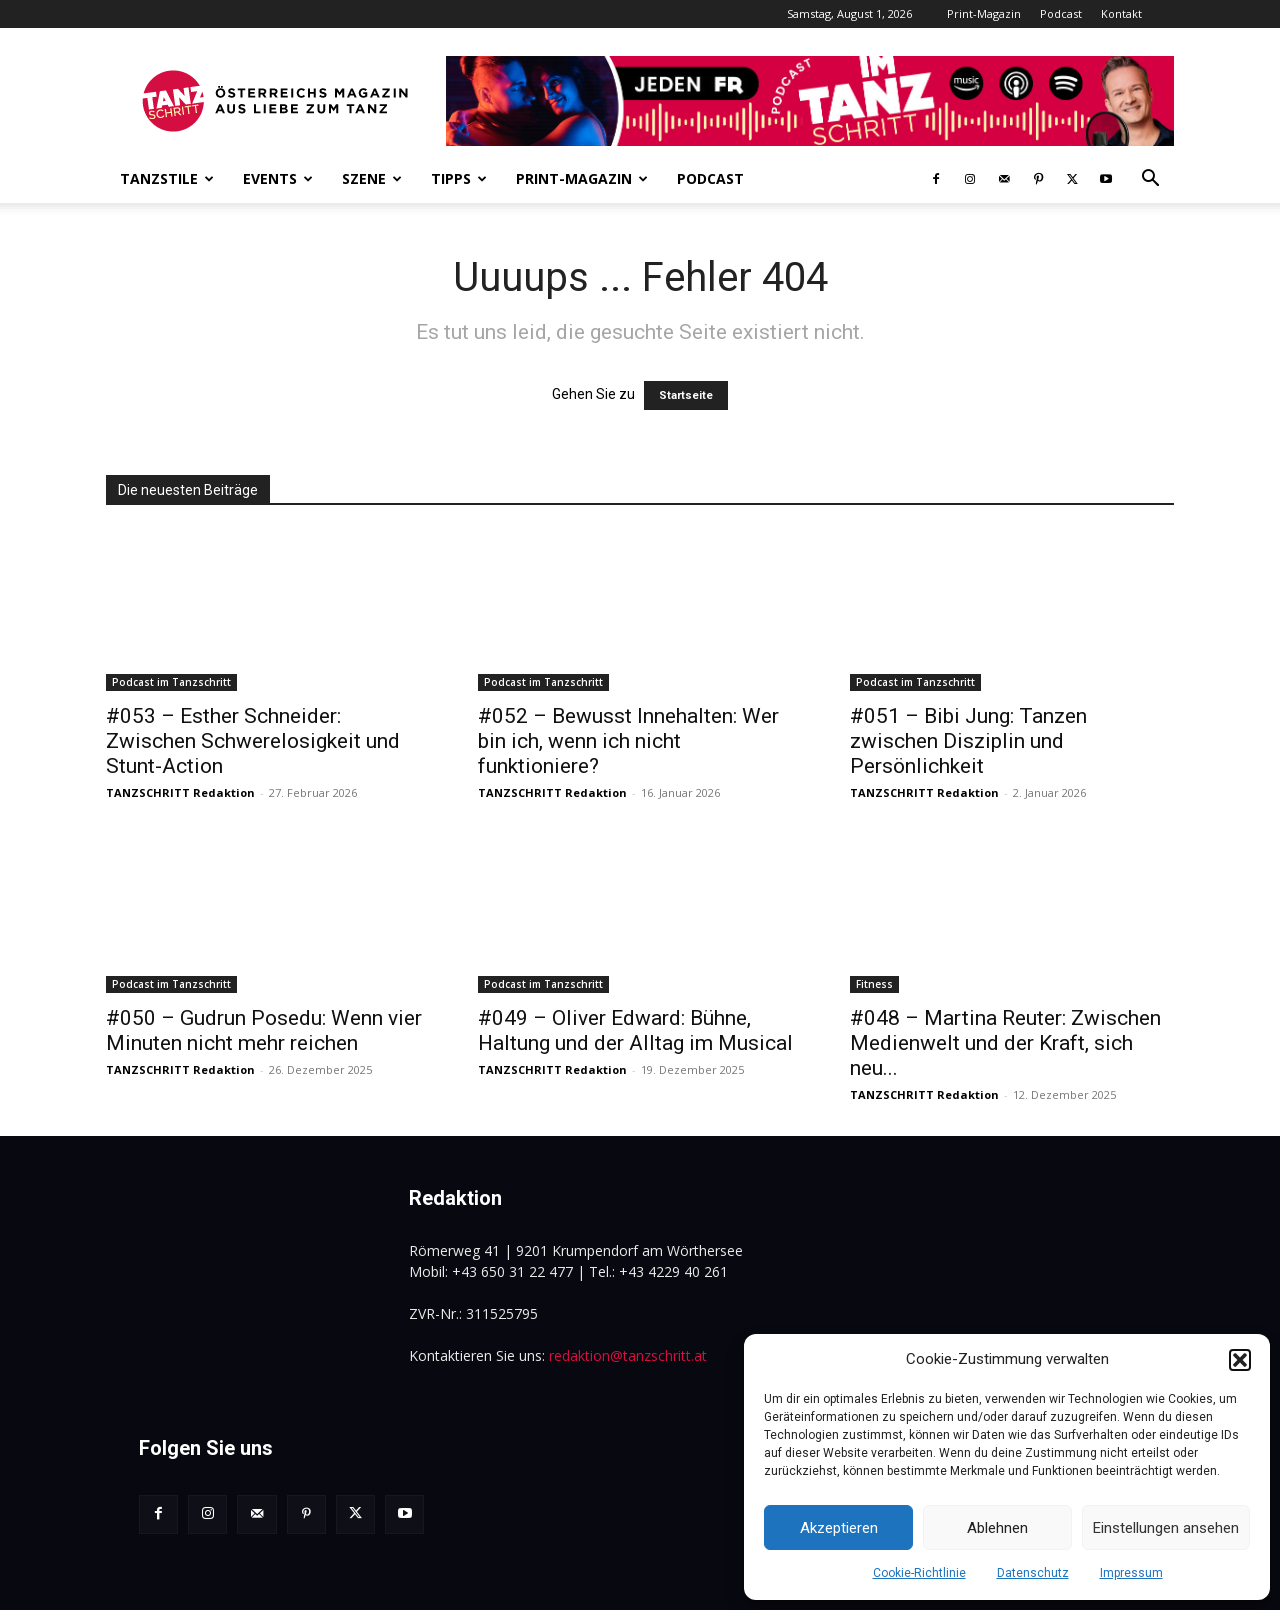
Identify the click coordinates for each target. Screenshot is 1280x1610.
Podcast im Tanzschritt (171, 682)
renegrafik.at (448, 1555)
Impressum (1131, 1573)
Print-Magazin (984, 13)
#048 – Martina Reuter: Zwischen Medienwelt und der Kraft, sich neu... (1005, 1043)
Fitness (874, 984)
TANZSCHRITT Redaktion (180, 792)
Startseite (686, 395)
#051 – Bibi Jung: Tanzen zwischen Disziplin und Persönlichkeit (968, 741)
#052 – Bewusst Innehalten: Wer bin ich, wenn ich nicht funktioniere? (628, 741)
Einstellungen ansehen (1166, 1528)
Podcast (1061, 13)
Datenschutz (1033, 1573)
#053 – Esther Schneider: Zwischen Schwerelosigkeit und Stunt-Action (253, 741)
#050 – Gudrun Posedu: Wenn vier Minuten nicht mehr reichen (264, 1030)
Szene (372, 178)
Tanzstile (167, 178)
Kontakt (1121, 13)
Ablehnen (997, 1528)
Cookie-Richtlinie (919, 1573)
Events (278, 178)
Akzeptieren (839, 1528)
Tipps (459, 178)
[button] (1240, 1360)
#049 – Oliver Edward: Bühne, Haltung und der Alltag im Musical (635, 1030)
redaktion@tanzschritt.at (628, 1355)
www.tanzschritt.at (251, 1555)
